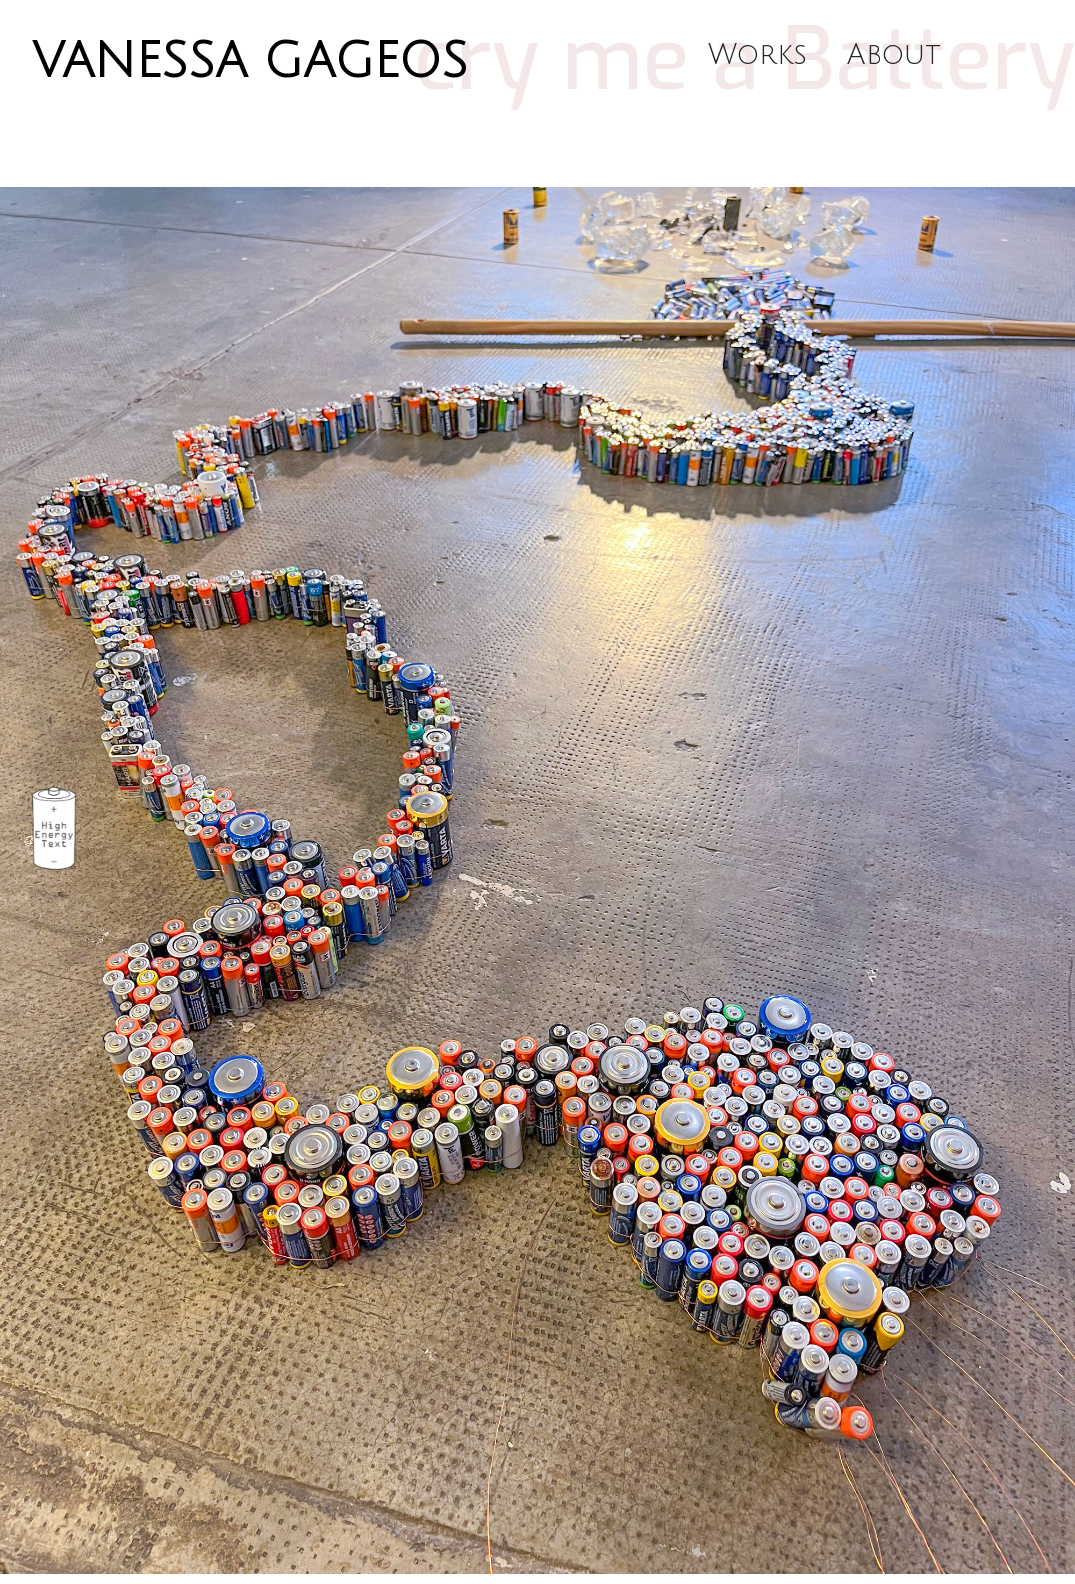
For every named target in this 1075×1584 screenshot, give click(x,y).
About (894, 55)
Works (757, 55)
